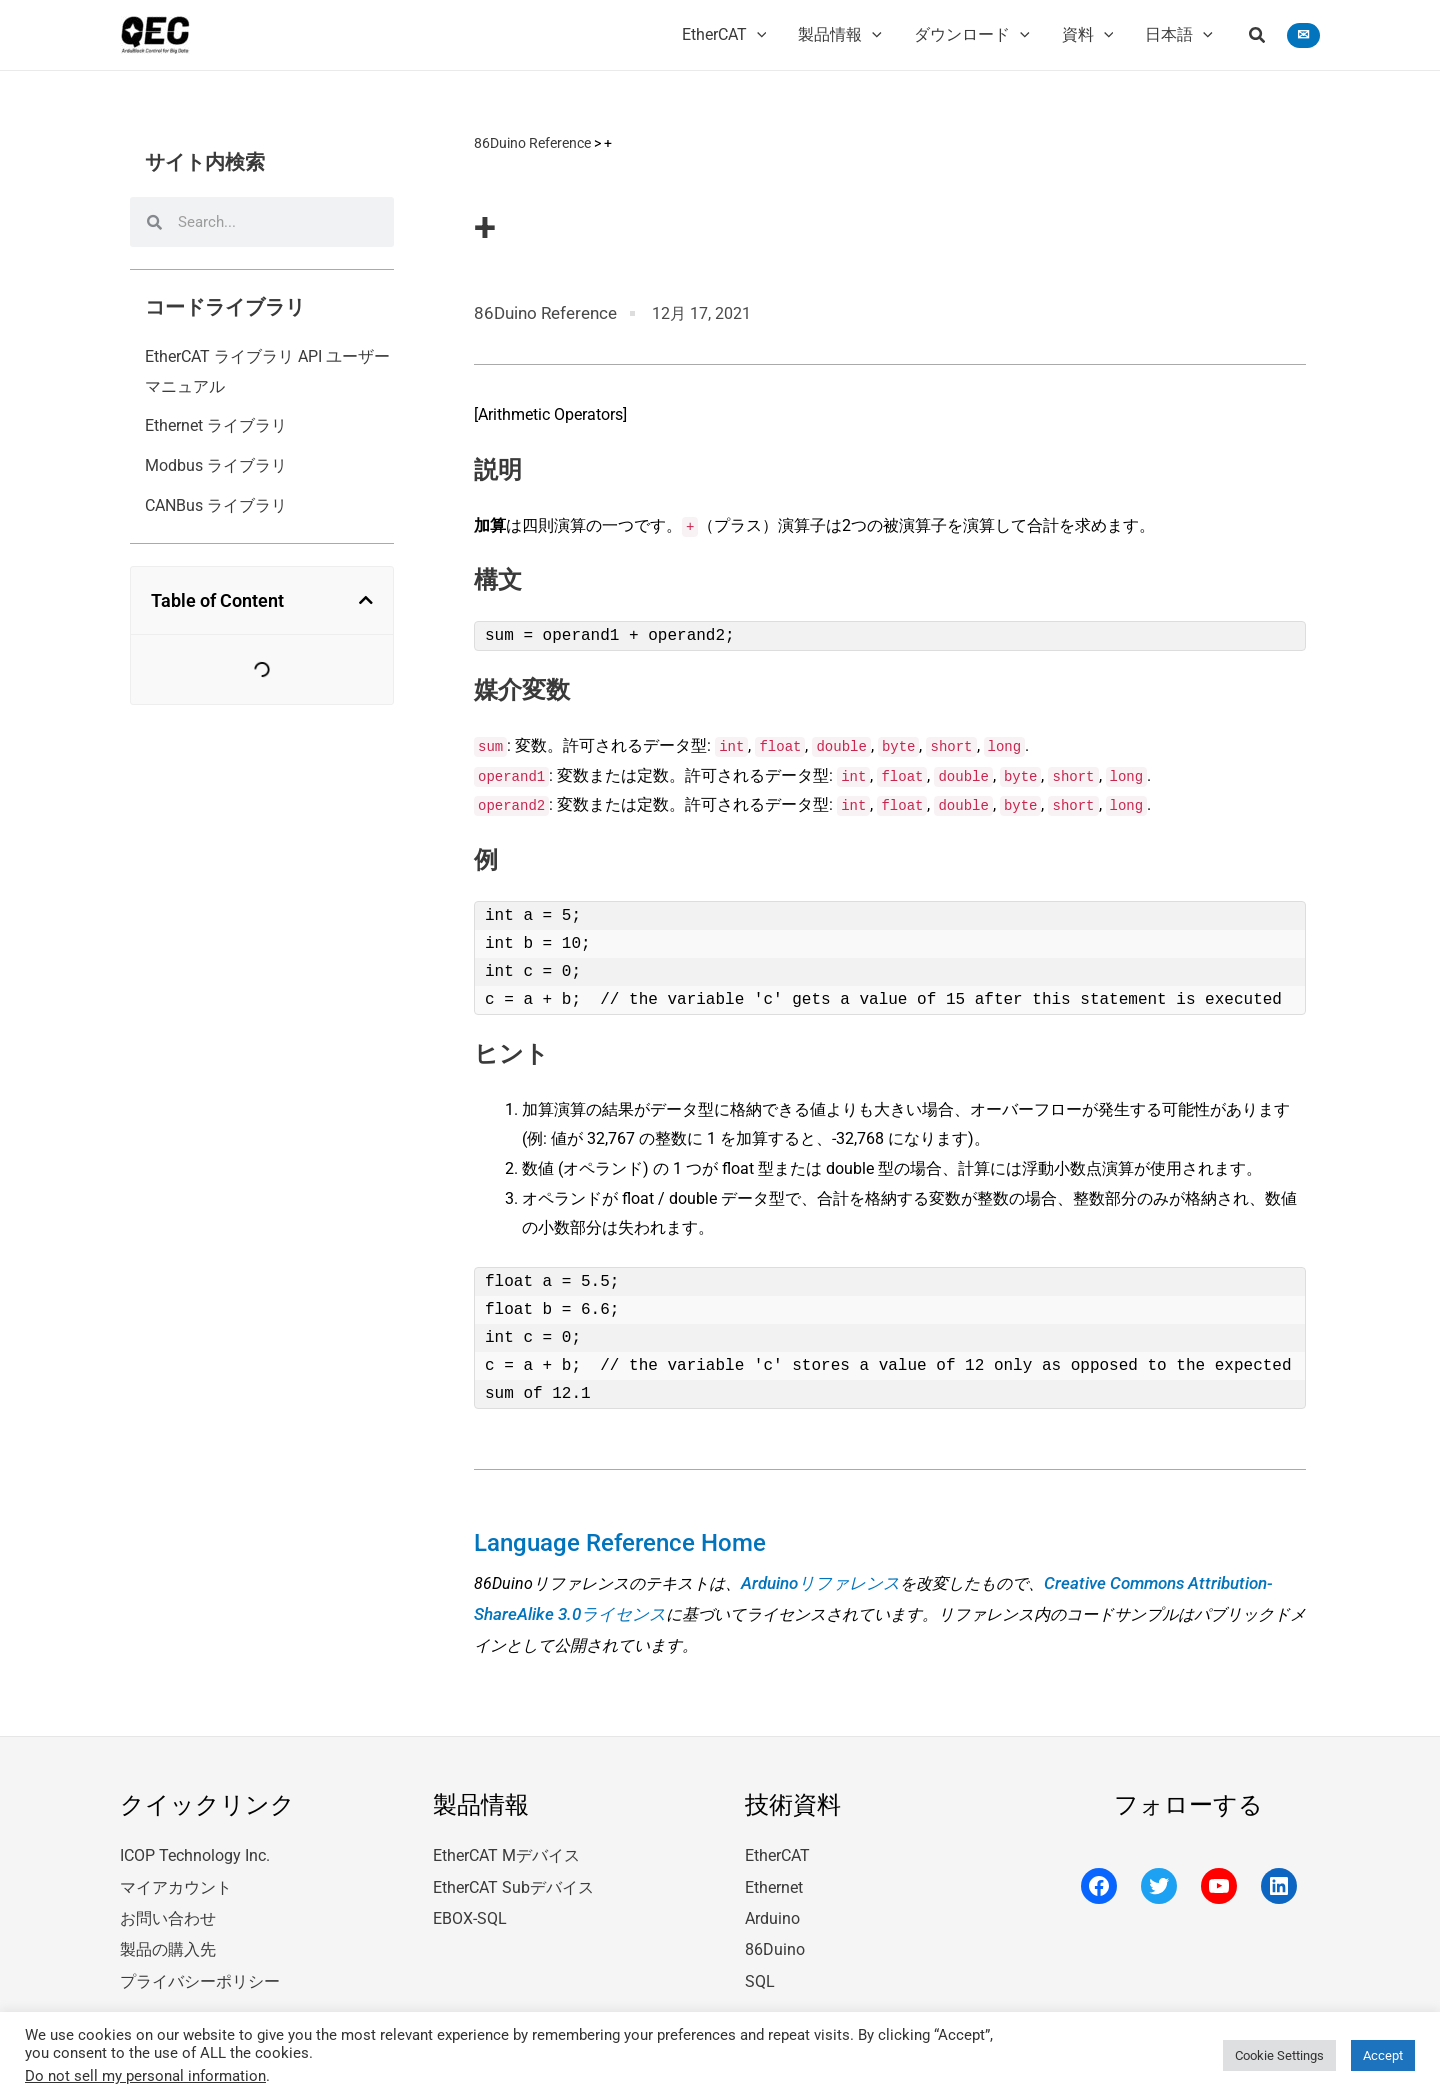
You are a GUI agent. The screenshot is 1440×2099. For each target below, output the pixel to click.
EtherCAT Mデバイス (506, 1844)
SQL (760, 1963)
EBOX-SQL (470, 1903)
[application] (757, 35)
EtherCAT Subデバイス (513, 1874)
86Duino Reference (532, 143)
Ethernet (774, 1874)
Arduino (772, 1903)
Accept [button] (1383, 2055)
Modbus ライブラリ (216, 465)
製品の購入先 (168, 1933)
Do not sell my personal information (145, 2076)
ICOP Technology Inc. (195, 1844)
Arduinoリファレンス (816, 1575)
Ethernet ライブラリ (216, 425)
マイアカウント (176, 1874)
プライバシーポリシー (200, 1963)
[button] (1258, 37)
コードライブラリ (225, 307)
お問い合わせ (168, 1903)
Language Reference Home (607, 1538)
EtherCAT (777, 1844)
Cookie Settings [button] (1279, 2055)
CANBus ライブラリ (216, 505)
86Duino (775, 1933)
